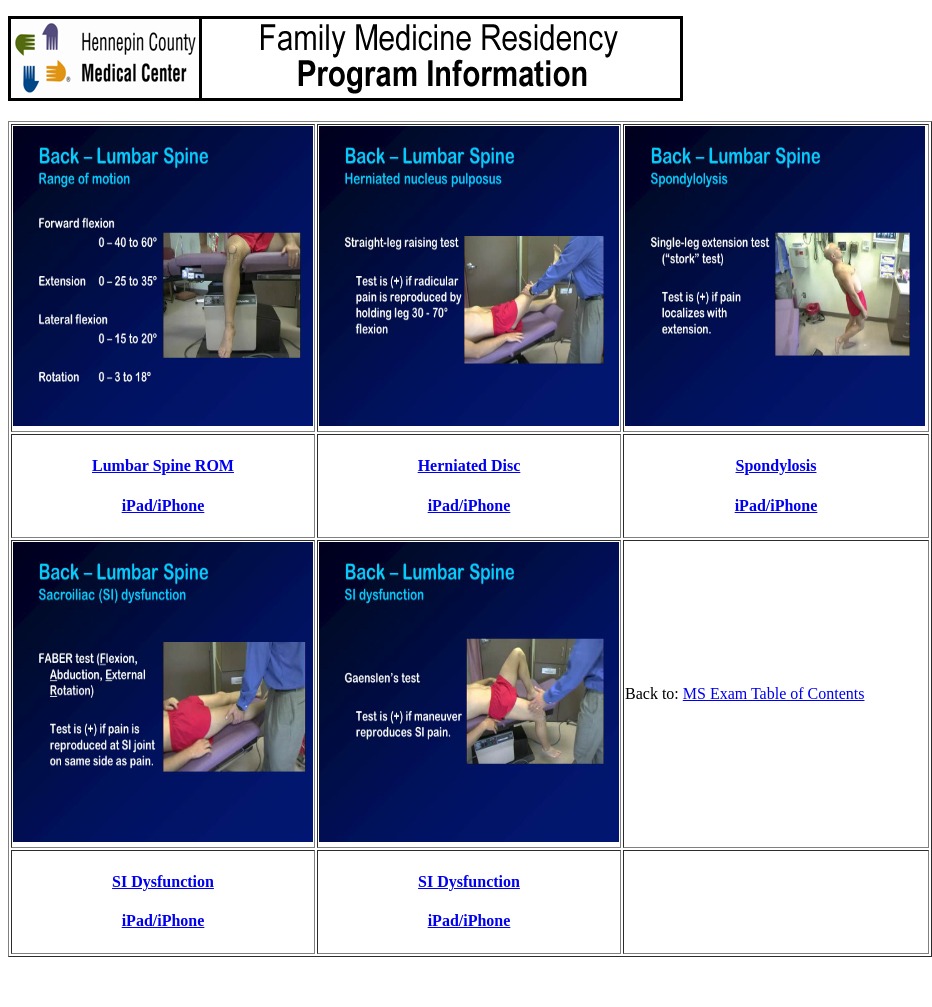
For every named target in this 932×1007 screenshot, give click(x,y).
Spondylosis (776, 465)
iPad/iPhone (163, 505)
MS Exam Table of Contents (774, 693)
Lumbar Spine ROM (163, 465)
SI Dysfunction (163, 881)
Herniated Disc (469, 465)
